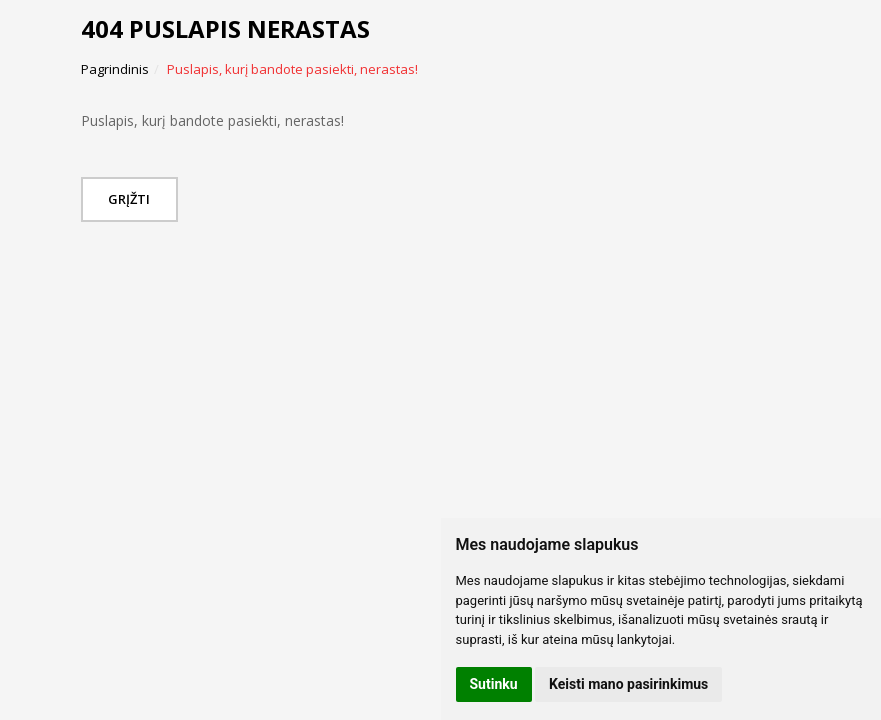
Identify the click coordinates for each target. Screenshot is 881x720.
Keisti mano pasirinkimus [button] (628, 684)
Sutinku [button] (494, 684)
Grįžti (134, 199)
